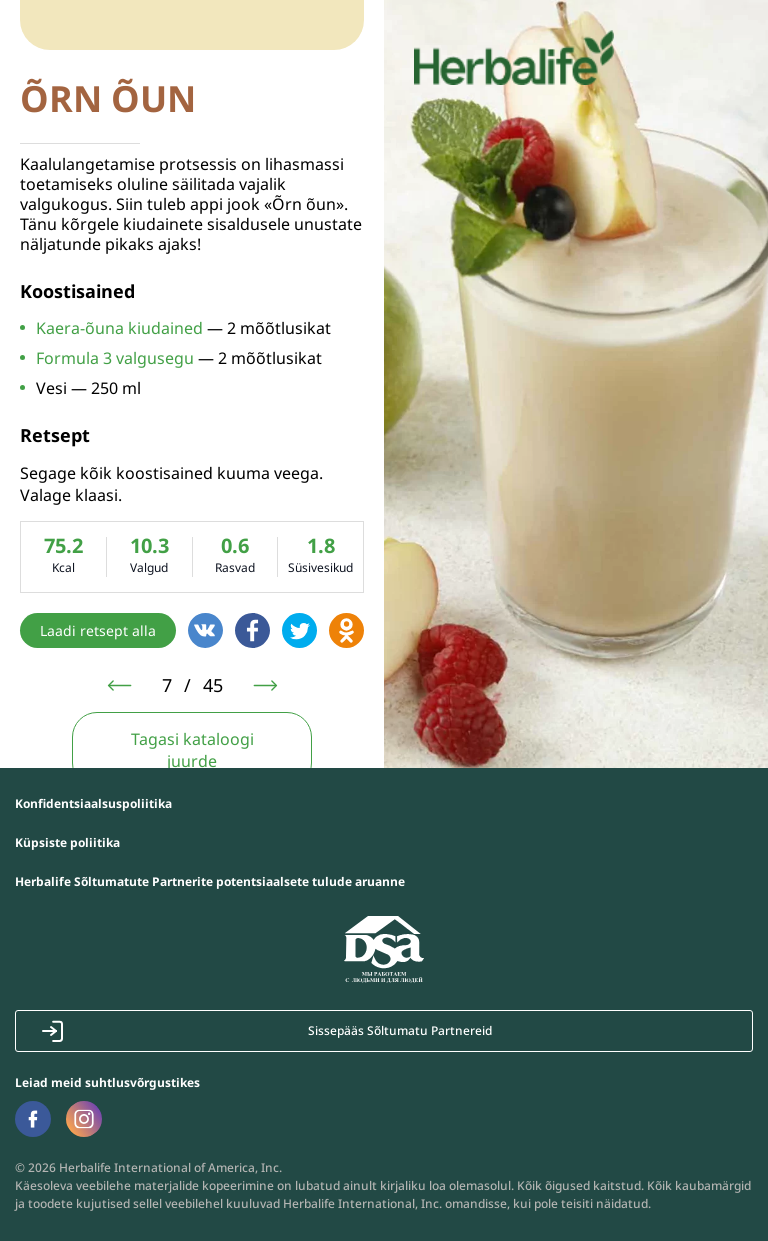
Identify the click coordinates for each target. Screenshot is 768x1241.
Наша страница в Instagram (84, 1118)
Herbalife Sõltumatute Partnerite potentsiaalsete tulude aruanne (210, 881)
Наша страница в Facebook (32, 1119)
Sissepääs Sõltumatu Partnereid (400, 1030)
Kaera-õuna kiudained (119, 328)
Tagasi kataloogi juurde (192, 750)
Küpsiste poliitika (67, 842)
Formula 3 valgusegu (115, 358)
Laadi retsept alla (98, 630)
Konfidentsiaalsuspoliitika (93, 803)
